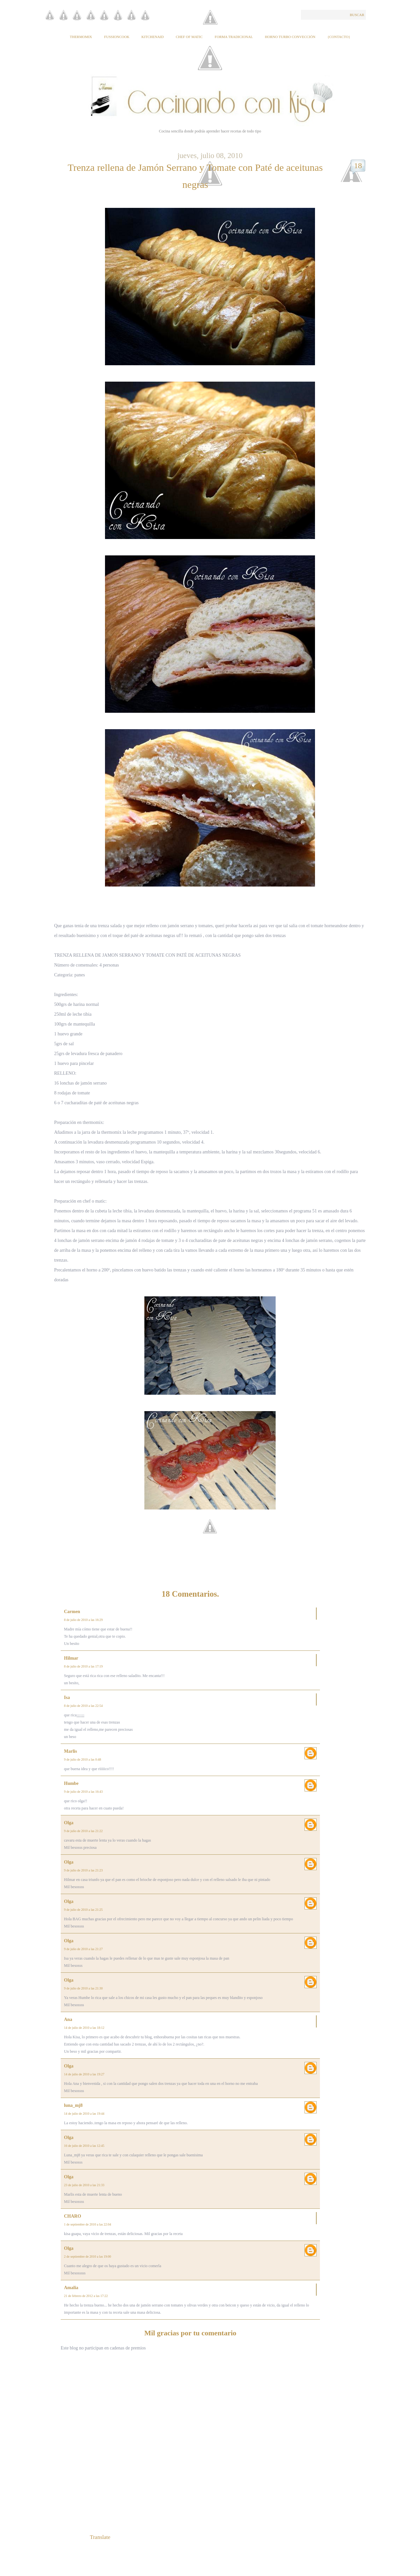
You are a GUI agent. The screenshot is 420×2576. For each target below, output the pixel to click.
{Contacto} (338, 37)
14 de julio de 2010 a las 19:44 (84, 2113)
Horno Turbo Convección (290, 37)
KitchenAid (152, 37)
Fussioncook (116, 37)
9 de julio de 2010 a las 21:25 (83, 1909)
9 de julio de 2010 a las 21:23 (83, 1870)
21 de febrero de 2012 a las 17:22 (86, 2296)
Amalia (71, 2287)
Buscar (357, 15)
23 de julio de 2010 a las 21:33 (84, 2185)
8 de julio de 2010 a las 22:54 (83, 1705)
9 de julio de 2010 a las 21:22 (83, 1831)
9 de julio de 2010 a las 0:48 (82, 1759)
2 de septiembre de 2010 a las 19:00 (87, 2256)
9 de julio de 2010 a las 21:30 (83, 1988)
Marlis (70, 1751)
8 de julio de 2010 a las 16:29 (83, 1620)
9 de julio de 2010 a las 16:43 (83, 1791)
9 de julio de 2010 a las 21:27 (83, 1949)
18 (358, 165)
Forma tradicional (234, 37)
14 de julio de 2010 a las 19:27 (84, 2074)
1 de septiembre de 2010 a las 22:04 (87, 2224)
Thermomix (81, 37)
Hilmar (71, 1658)
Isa (67, 1697)
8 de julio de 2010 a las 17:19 (83, 1666)
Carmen (72, 1611)
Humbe (71, 1783)
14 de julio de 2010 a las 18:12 (84, 2027)
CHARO (72, 2216)
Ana (68, 2019)
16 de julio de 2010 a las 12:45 (84, 2145)
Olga (69, 1822)
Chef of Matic (189, 37)
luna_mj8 (73, 2105)
